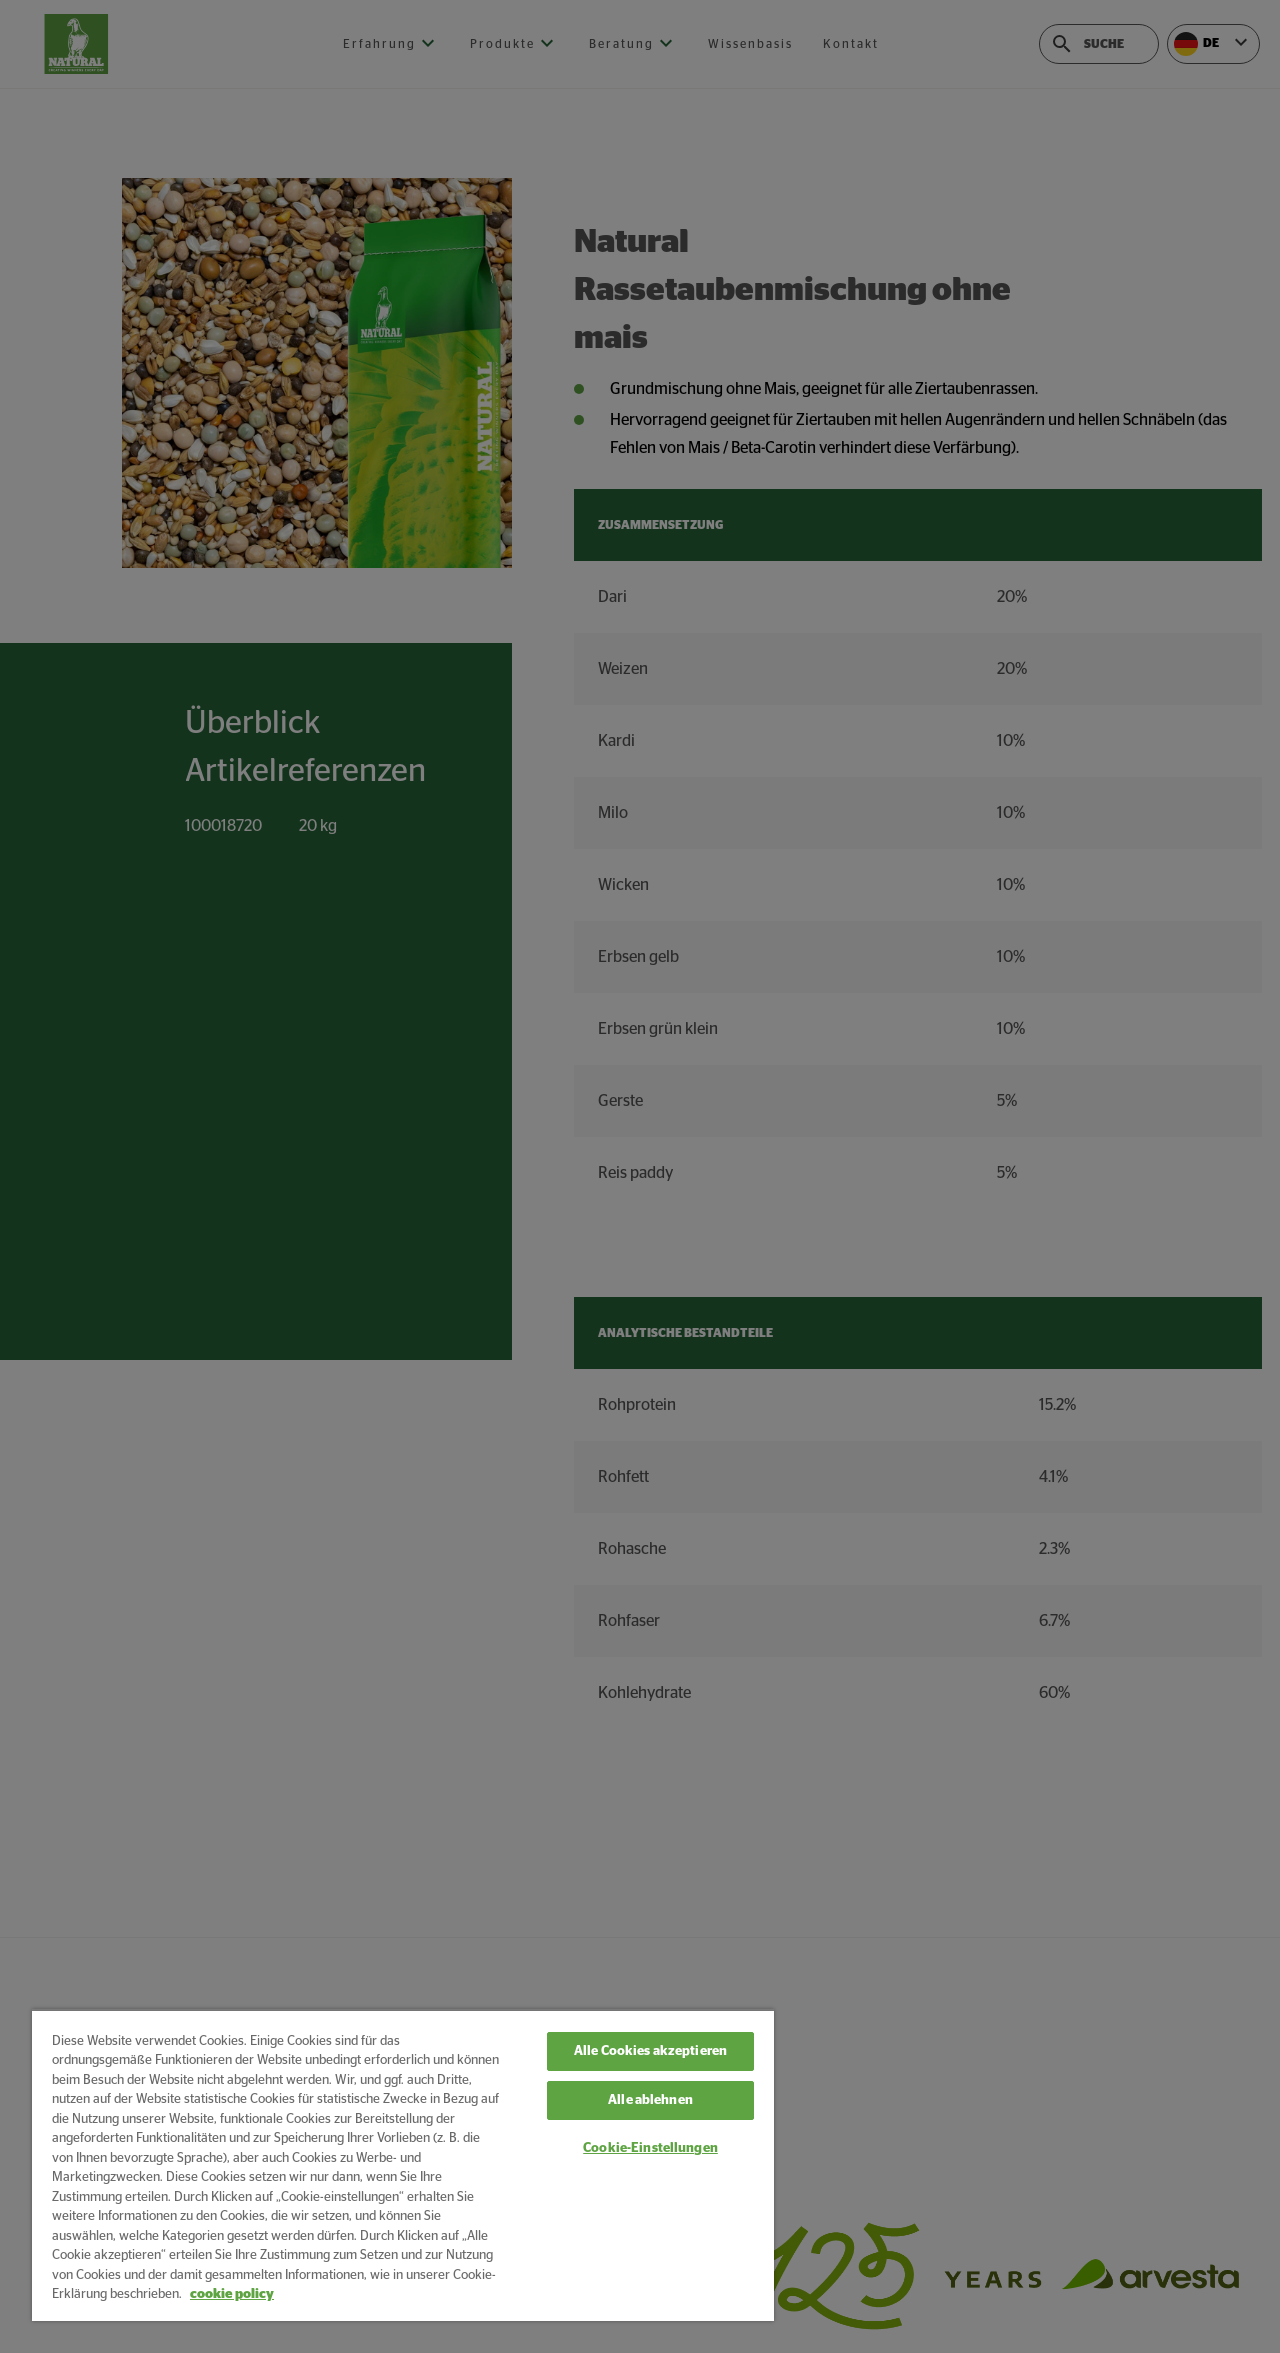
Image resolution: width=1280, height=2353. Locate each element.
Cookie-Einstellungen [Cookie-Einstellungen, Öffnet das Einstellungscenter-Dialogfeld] (650, 2148)
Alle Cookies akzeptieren (650, 2051)
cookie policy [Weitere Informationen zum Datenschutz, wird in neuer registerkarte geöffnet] (232, 2294)
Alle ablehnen (650, 2100)
